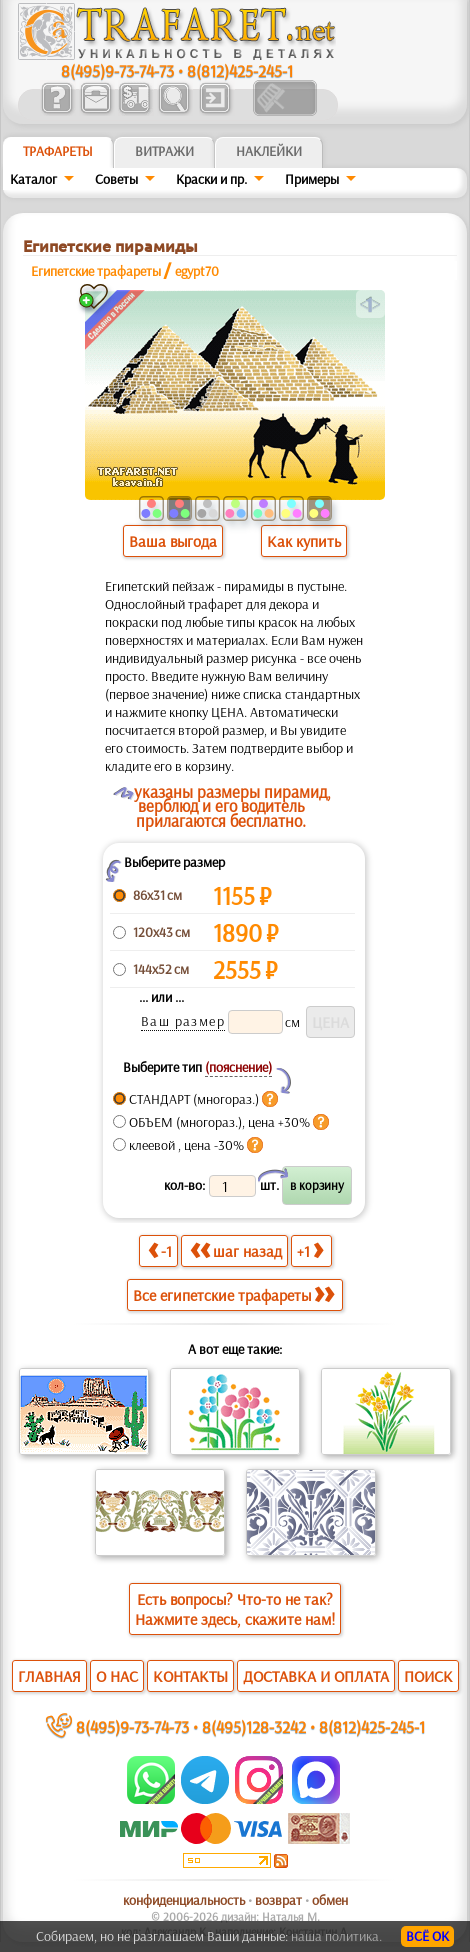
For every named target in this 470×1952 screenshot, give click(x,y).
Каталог (33, 179)
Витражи (164, 151)
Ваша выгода (173, 541)
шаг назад (236, 1250)
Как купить (304, 541)
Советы (116, 179)
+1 (310, 1250)
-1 (160, 1250)
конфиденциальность (184, 1900)
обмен (330, 1900)
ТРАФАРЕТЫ (58, 151)
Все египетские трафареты (233, 1295)
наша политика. (336, 1936)
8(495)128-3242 (254, 1726)
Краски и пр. (211, 179)
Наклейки (269, 151)
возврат (278, 1900)
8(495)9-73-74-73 (117, 70)
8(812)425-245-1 (240, 70)
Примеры (312, 179)
